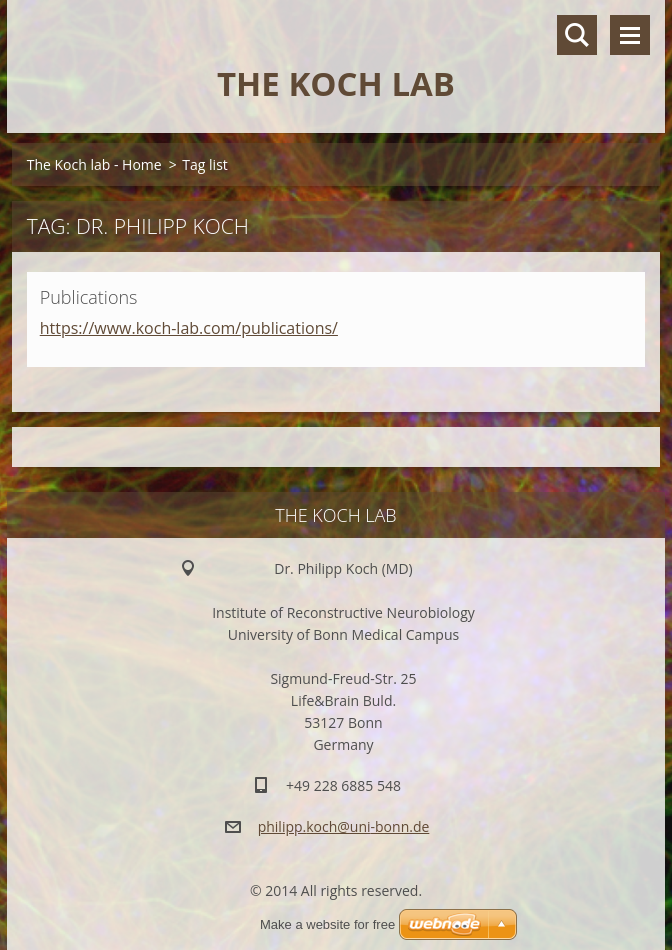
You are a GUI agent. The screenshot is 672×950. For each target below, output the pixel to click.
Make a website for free (327, 924)
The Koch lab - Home (94, 164)
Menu (630, 35)
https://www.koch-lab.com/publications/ (189, 328)
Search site (577, 35)
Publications (89, 297)
